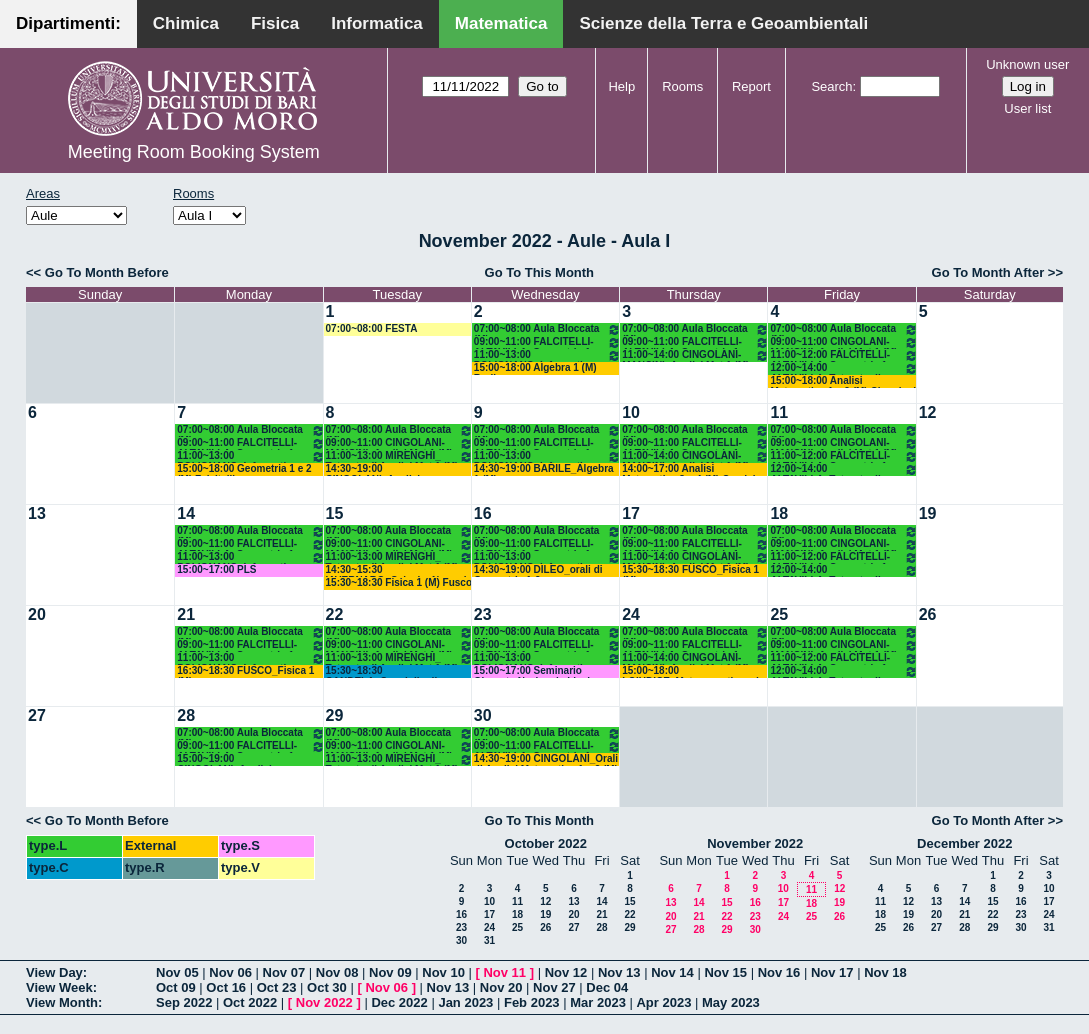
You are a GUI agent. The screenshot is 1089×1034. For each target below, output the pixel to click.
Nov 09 (390, 972)
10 (631, 412)
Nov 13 (619, 972)
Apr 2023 (663, 1002)
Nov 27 (554, 987)
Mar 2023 (598, 1002)
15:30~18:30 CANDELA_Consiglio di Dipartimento (382, 671)
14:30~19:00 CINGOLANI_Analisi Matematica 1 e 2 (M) (374, 469)
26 (928, 614)
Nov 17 (832, 972)
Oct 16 (226, 987)
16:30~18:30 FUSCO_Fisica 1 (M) (245, 671)
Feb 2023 (532, 1002)
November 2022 (755, 843)
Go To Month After (988, 272)
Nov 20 (501, 987)
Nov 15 (725, 972)
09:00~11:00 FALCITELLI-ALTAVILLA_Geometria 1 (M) (547, 342)
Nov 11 (504, 972)
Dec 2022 (399, 1002)
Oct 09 (176, 987)
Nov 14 (672, 972)
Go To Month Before (107, 272)
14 (186, 513)
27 (37, 715)
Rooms (682, 86)
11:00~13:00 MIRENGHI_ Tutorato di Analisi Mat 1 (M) (399, 456)
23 (483, 614)
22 (335, 614)
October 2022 (546, 843)
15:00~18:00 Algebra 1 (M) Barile (535, 368)
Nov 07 (284, 972)
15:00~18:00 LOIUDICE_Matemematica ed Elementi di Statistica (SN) (690, 671)
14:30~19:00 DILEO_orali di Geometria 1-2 (538, 570)
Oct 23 (277, 987)
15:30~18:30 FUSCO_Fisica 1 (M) (690, 570)
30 (483, 715)
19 (928, 513)
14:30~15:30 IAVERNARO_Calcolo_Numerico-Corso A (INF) (399, 570)
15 (335, 513)
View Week (59, 987)
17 (631, 513)
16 (483, 513)
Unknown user (1027, 64)
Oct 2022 (250, 1002)
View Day (54, 972)
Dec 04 (607, 987)
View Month (62, 1002)
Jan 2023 (465, 1002)
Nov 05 (177, 972)
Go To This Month (540, 272)
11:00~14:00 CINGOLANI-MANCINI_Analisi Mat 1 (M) (695, 355)
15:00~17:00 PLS (216, 569)
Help (621, 86)
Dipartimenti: (68, 23)
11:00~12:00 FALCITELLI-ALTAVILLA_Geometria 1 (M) (843, 355)
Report (751, 86)
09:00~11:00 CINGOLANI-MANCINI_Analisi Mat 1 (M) (843, 342)
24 (631, 614)
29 (335, 715)
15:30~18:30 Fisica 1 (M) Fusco (399, 582)
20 (37, 614)
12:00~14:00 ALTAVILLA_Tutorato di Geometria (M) (843, 368)
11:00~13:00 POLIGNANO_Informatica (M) (547, 355)
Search (831, 86)
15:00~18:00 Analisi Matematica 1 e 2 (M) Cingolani (843, 381)
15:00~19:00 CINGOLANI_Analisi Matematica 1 (224, 759)
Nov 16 (779, 972)
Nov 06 (230, 972)
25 (779, 614)
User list (1027, 108)
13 (37, 513)
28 (186, 715)
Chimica (186, 23)
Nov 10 (443, 972)
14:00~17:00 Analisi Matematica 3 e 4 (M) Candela (691, 469)
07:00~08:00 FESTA (372, 328)
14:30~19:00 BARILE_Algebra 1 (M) (544, 469)
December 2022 (964, 843)
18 (779, 513)
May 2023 (731, 1002)
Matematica (501, 23)
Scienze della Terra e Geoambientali (723, 23)
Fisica (275, 23)
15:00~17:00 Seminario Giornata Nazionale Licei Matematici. (532, 671)
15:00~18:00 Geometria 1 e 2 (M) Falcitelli (244, 469)
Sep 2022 (184, 1002)
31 (489, 940)
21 (186, 614)
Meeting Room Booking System (194, 152)
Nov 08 (337, 972)
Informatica (377, 23)
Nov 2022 (324, 1002)
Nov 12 (566, 972)
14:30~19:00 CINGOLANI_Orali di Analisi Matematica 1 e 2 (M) (546, 759)
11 (779, 412)
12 (928, 412)
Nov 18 (885, 972)
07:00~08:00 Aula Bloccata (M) (547, 329)
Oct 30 (327, 987)
